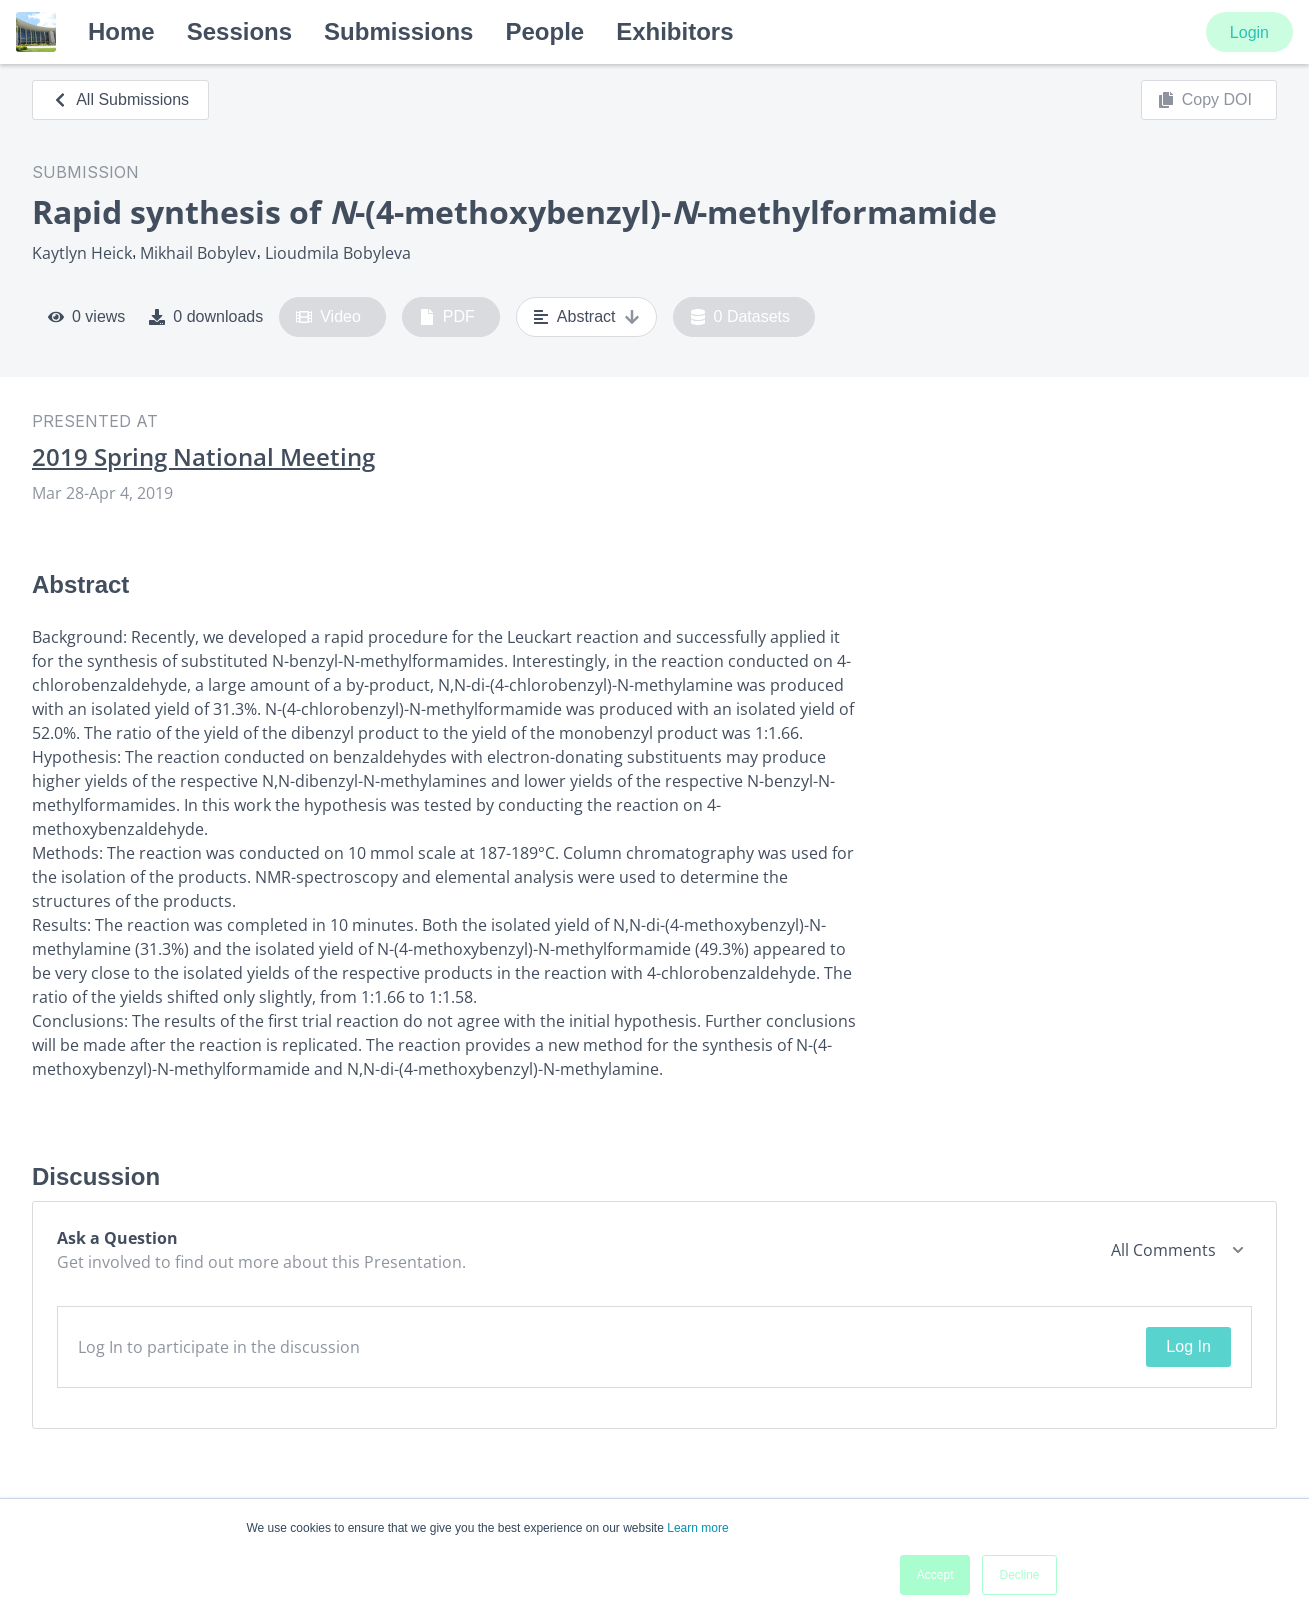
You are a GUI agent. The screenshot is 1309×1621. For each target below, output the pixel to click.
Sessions (239, 31)
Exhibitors (674, 31)
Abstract (586, 317)
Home (121, 31)
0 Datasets (740, 317)
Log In (1188, 1346)
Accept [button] (935, 1575)
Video (328, 317)
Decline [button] (1019, 1575)
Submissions (398, 31)
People (544, 31)
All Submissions (120, 99)
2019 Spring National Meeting (203, 457)
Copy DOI (1205, 100)
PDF (447, 317)
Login (1249, 32)
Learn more (697, 1528)
